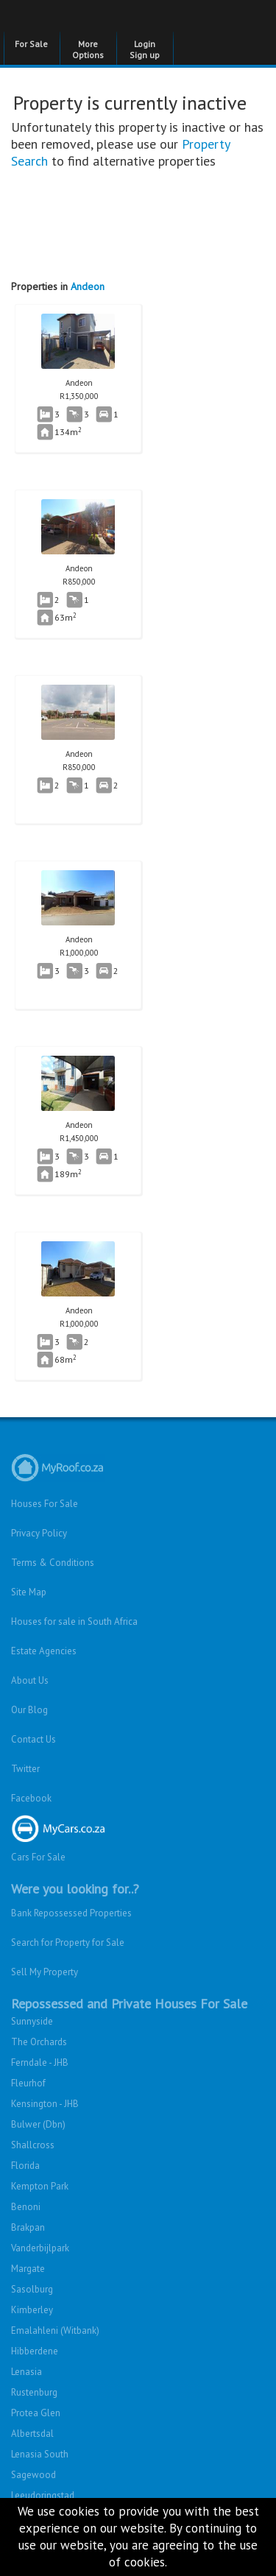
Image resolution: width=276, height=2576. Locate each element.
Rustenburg (34, 2392)
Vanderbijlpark (40, 2248)
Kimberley (32, 2310)
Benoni (25, 2207)
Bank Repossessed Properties (71, 1913)
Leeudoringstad (42, 2495)
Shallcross (32, 2145)
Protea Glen (35, 2413)
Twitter (25, 1768)
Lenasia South (39, 2454)
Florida (25, 2165)
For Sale (31, 43)
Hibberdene (34, 2351)
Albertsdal (32, 2433)
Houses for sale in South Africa (74, 1621)
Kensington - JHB (45, 2103)
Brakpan (28, 2227)
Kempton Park (39, 2186)
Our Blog (29, 1710)
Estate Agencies (44, 1651)
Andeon (88, 286)
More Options (88, 49)
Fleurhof (28, 2083)
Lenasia (26, 2371)
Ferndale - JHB (39, 2062)
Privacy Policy (39, 1533)
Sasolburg (32, 2289)
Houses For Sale (44, 1503)
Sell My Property (44, 1972)
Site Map (28, 1592)
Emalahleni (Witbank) (55, 2330)
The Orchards (39, 2042)
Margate (28, 2268)
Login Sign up (145, 49)
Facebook (31, 1798)
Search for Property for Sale (67, 1942)
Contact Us (33, 1739)
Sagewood (33, 2475)
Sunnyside (32, 2021)
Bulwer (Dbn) (38, 2124)
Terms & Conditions (52, 1562)
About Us (30, 1680)
